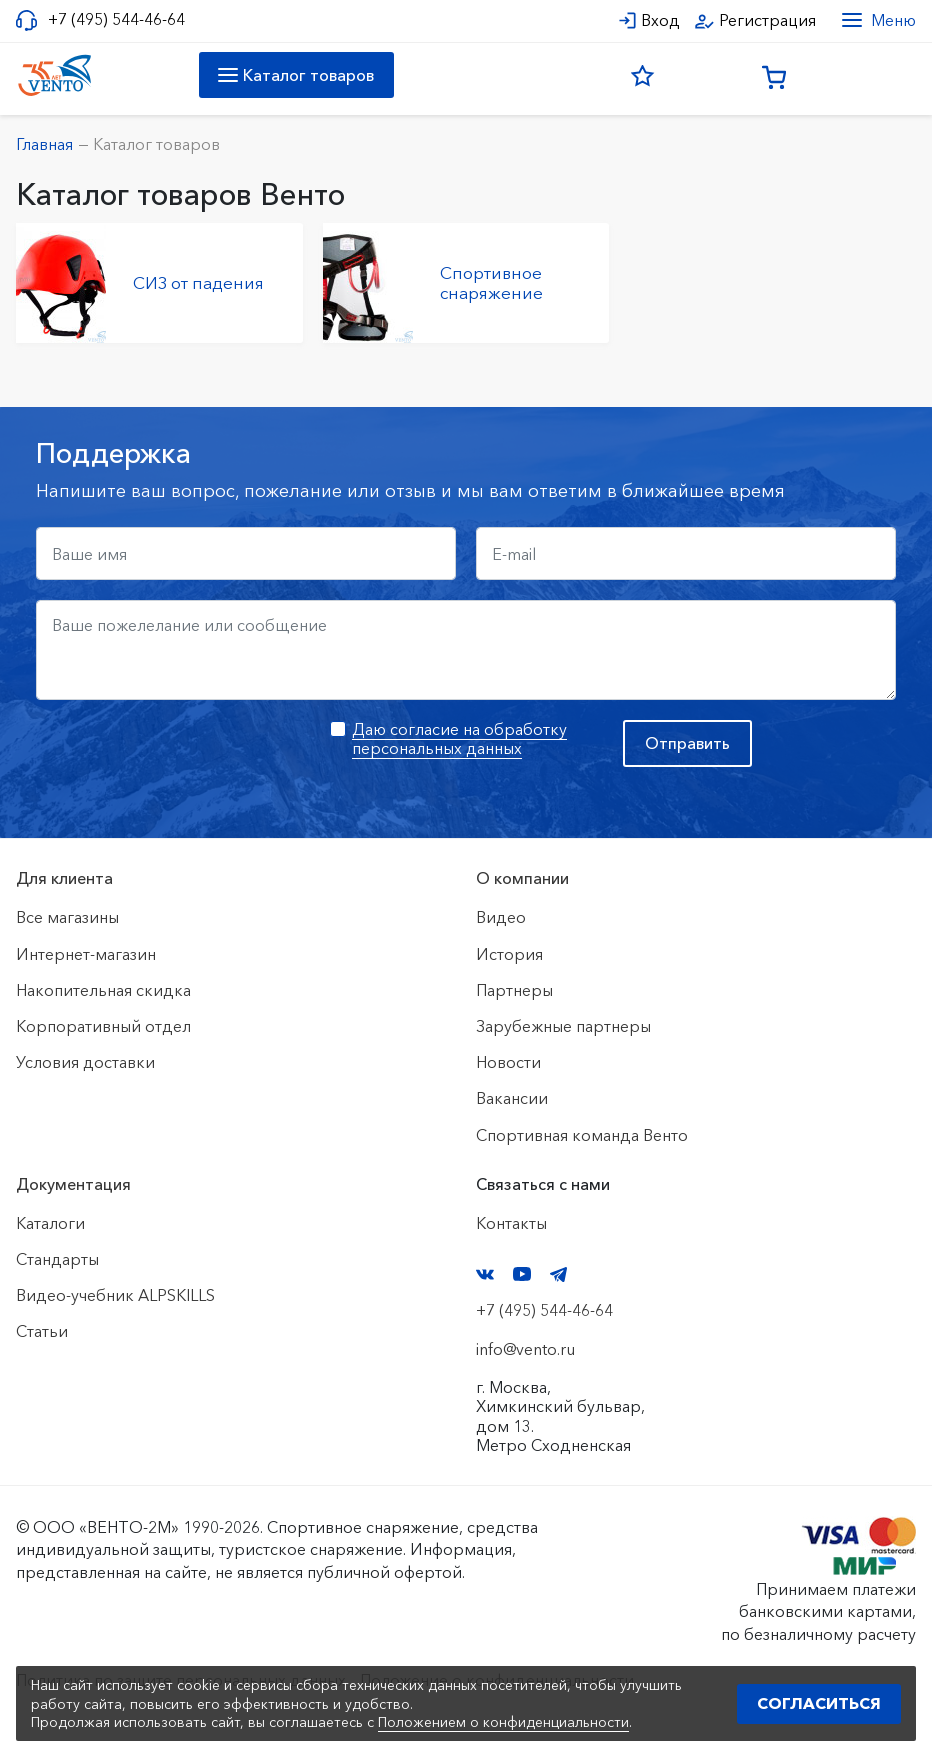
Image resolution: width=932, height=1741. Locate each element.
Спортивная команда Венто (582, 1135)
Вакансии (512, 1098)
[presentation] (188, 759)
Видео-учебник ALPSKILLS (115, 1295)
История (509, 954)
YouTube (522, 1274)
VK (485, 1274)
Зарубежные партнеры (563, 1026)
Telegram (559, 1274)
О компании (522, 878)
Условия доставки (85, 1062)
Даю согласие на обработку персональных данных (459, 738)
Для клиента (64, 878)
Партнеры (514, 990)
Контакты (511, 1223)
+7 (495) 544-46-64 (116, 19)
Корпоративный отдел (103, 1026)
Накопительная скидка (103, 990)
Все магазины (67, 917)
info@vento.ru (525, 1349)
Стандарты (57, 1259)
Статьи (42, 1331)
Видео (501, 917)
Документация (73, 1184)
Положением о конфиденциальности (503, 1722)
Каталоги (50, 1223)
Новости (508, 1062)
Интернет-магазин (86, 954)
